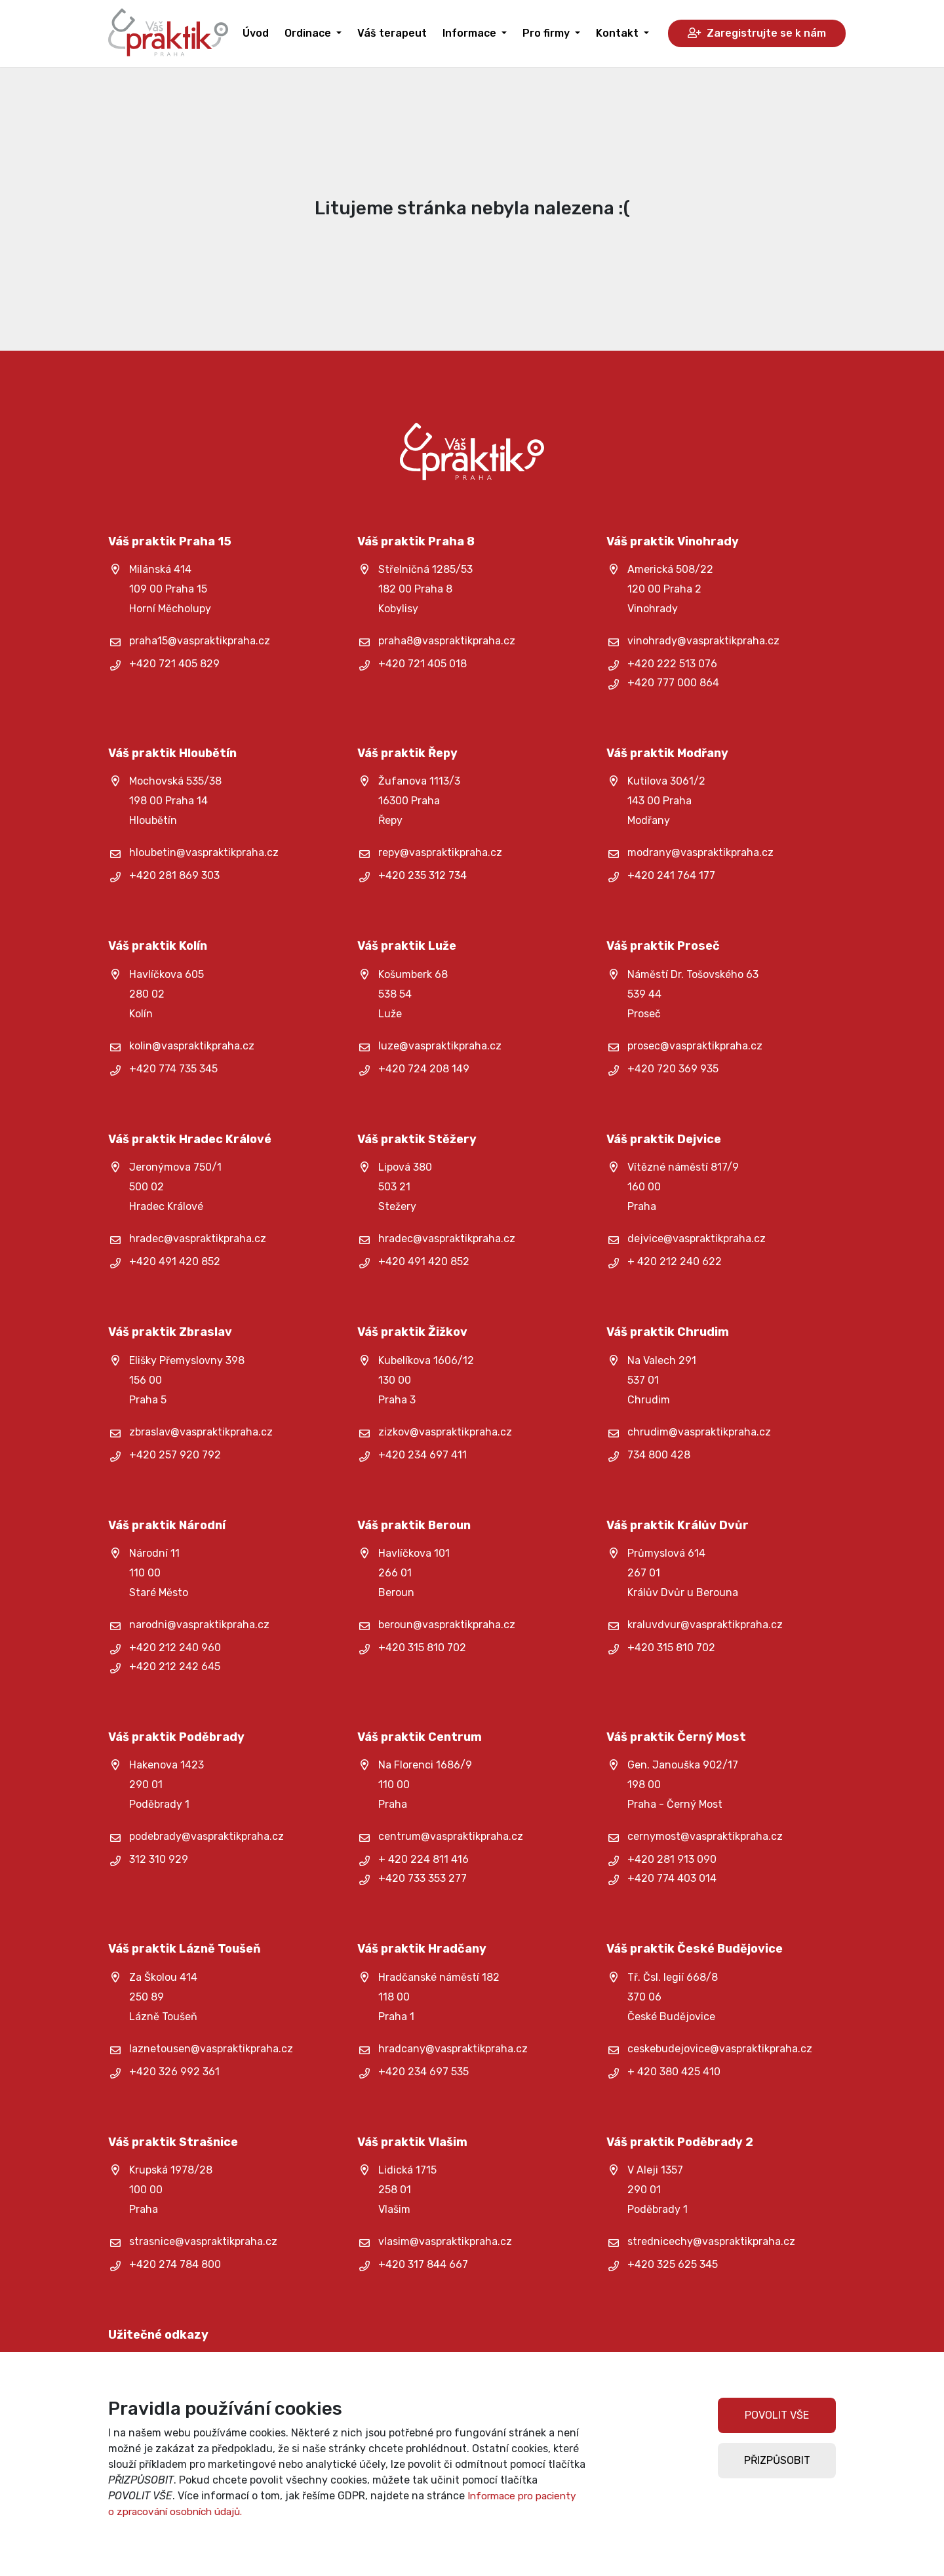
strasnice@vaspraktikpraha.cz (203, 2241)
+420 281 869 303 (174, 875)
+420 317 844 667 (423, 2264)
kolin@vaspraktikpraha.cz (191, 1046)
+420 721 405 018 (422, 663)
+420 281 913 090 (672, 1859)
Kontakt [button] (618, 33)
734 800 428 (658, 1455)
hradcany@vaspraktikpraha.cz (453, 2048)
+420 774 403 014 (672, 1878)
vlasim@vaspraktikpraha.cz (445, 2241)
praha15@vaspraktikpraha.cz (199, 640)
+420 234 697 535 (423, 2071)
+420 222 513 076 (672, 663)
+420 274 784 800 (175, 2264)
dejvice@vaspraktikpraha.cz (696, 1238)
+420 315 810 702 (422, 1647)
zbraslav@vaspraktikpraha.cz (201, 1432)
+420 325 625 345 (672, 2264)
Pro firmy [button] (547, 33)
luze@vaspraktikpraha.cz (440, 1046)
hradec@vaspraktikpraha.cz (197, 1238)
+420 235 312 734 (422, 875)
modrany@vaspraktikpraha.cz (700, 852)
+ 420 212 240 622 (674, 1261)
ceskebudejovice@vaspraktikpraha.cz (719, 2048)
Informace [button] (470, 33)
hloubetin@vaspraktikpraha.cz (204, 852)
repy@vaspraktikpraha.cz (440, 852)
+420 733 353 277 (422, 1878)
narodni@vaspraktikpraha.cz (199, 1624)
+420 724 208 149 (423, 1069)
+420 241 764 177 (671, 875)
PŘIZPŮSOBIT (777, 2460)
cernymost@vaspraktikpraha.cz (705, 1836)
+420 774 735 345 (173, 1069)
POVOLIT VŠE (777, 2415)
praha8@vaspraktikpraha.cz (446, 640)
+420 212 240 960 (175, 1647)
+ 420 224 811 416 (423, 1859)
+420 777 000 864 (673, 682)
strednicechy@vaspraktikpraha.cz (711, 2241)
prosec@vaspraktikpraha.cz (694, 1046)
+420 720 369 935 (672, 1069)
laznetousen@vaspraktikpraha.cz (211, 2048)
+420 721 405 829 (174, 663)
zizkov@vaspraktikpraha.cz (445, 1432)
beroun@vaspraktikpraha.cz (446, 1624)
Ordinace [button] (309, 33)
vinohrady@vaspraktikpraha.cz (703, 640)
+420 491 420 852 (174, 1261)
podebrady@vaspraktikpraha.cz (206, 1836)
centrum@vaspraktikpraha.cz (450, 1836)
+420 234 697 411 (422, 1455)
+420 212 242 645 (174, 1666)
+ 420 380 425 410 (673, 2071)
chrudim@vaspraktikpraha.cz (699, 1432)
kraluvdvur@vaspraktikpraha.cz (705, 1624)
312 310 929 (158, 1859)
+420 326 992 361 (174, 2071)
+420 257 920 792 (175, 1455)
